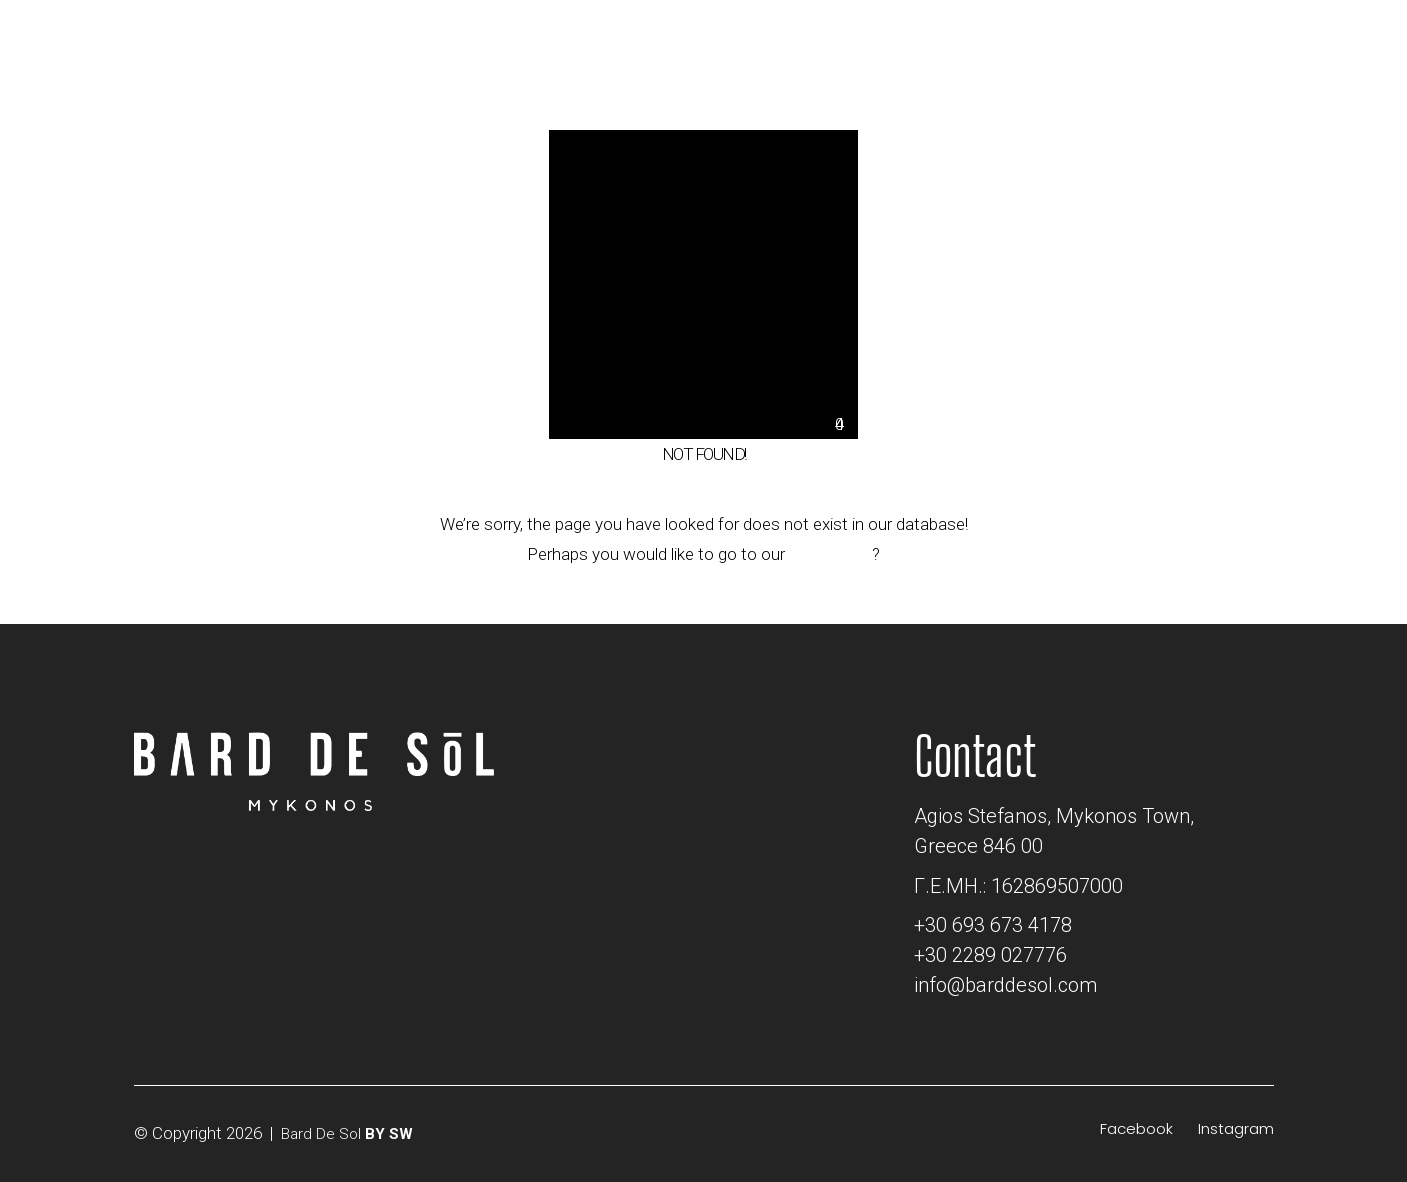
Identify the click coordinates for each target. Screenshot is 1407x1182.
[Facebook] (1136, 1129)
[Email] (934, 38)
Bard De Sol (321, 1134)
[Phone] (969, 38)
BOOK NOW (1186, 33)
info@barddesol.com (1005, 985)
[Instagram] (1236, 1129)
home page (830, 554)
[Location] (902, 38)
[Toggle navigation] (1338, 42)
